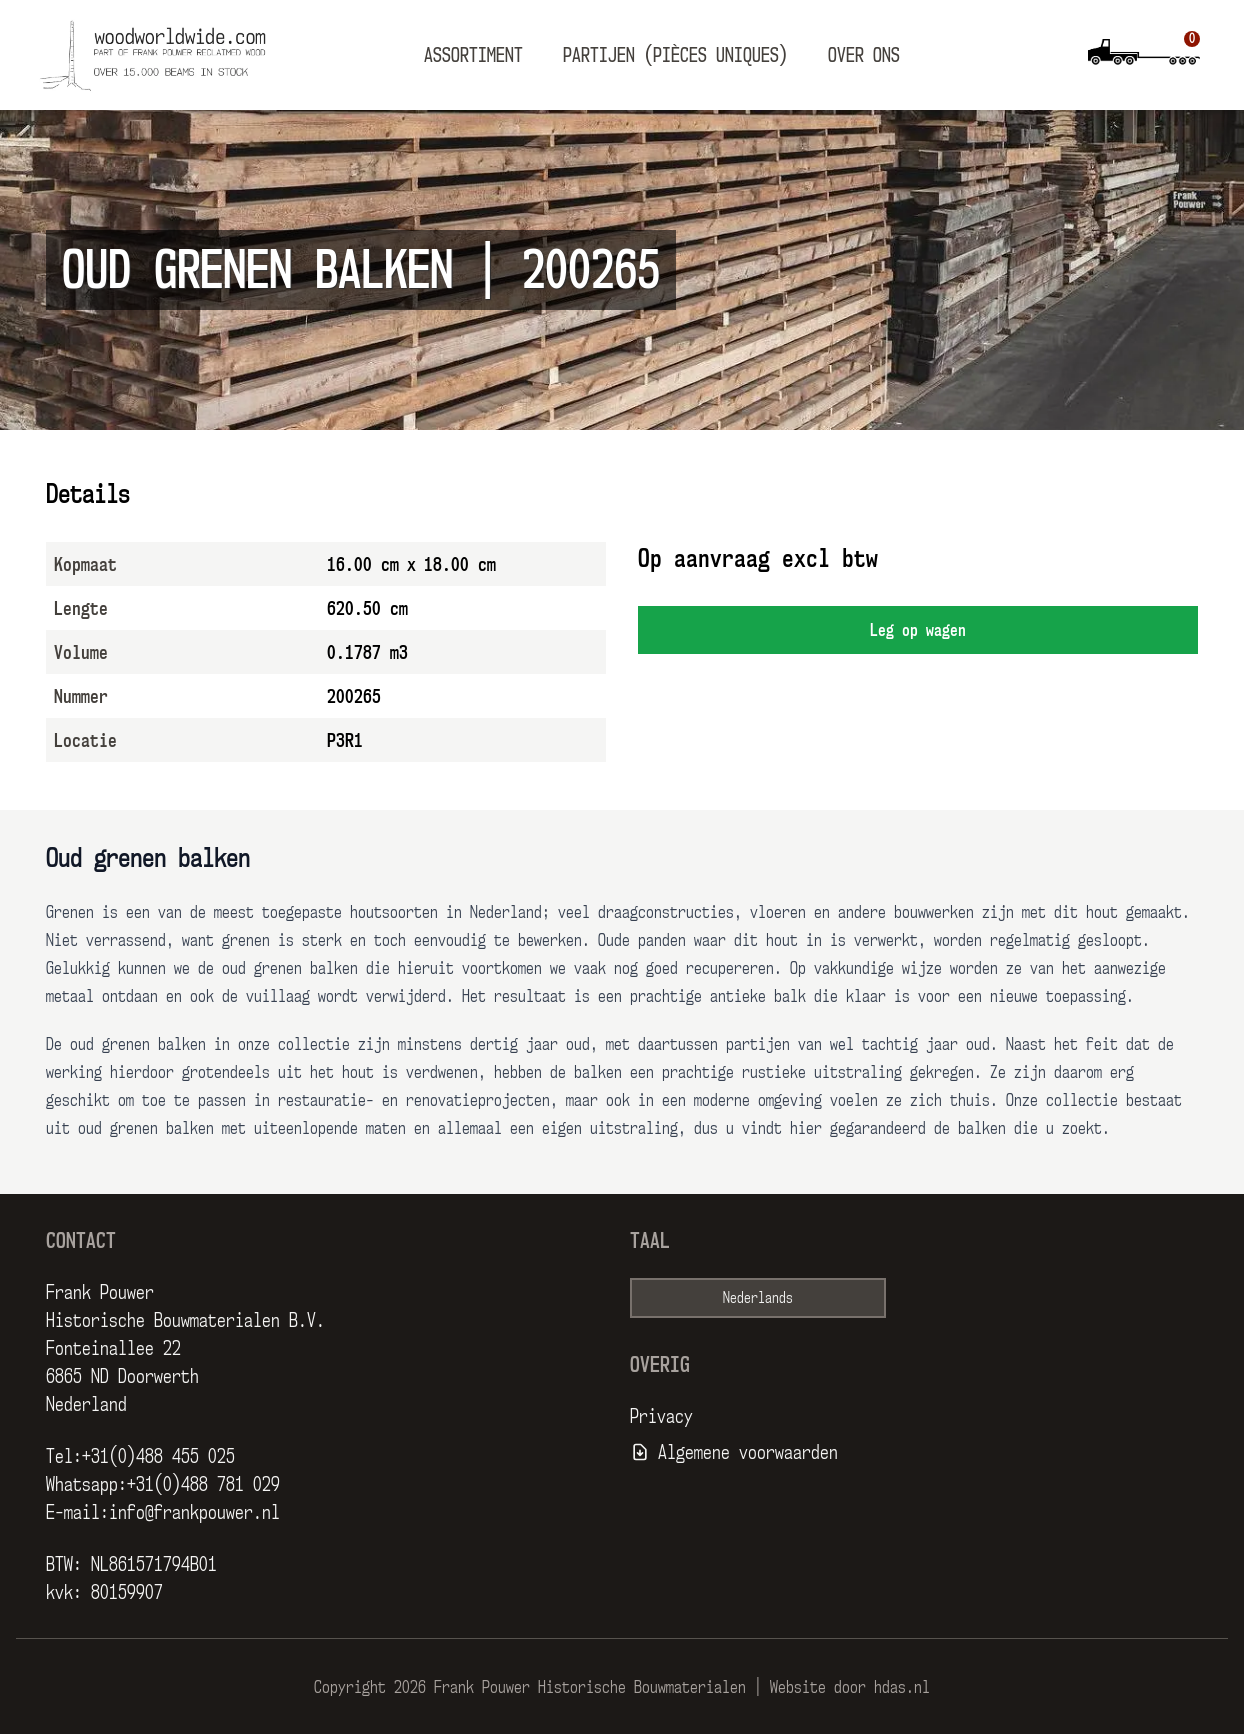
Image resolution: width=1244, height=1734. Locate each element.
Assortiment (473, 55)
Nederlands (758, 1297)
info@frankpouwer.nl (194, 1512)
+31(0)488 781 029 (203, 1484)
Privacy (661, 1416)
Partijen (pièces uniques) (675, 55)
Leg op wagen (918, 630)
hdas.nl (902, 1687)
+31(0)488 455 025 (158, 1456)
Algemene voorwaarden (748, 1452)
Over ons (864, 55)
